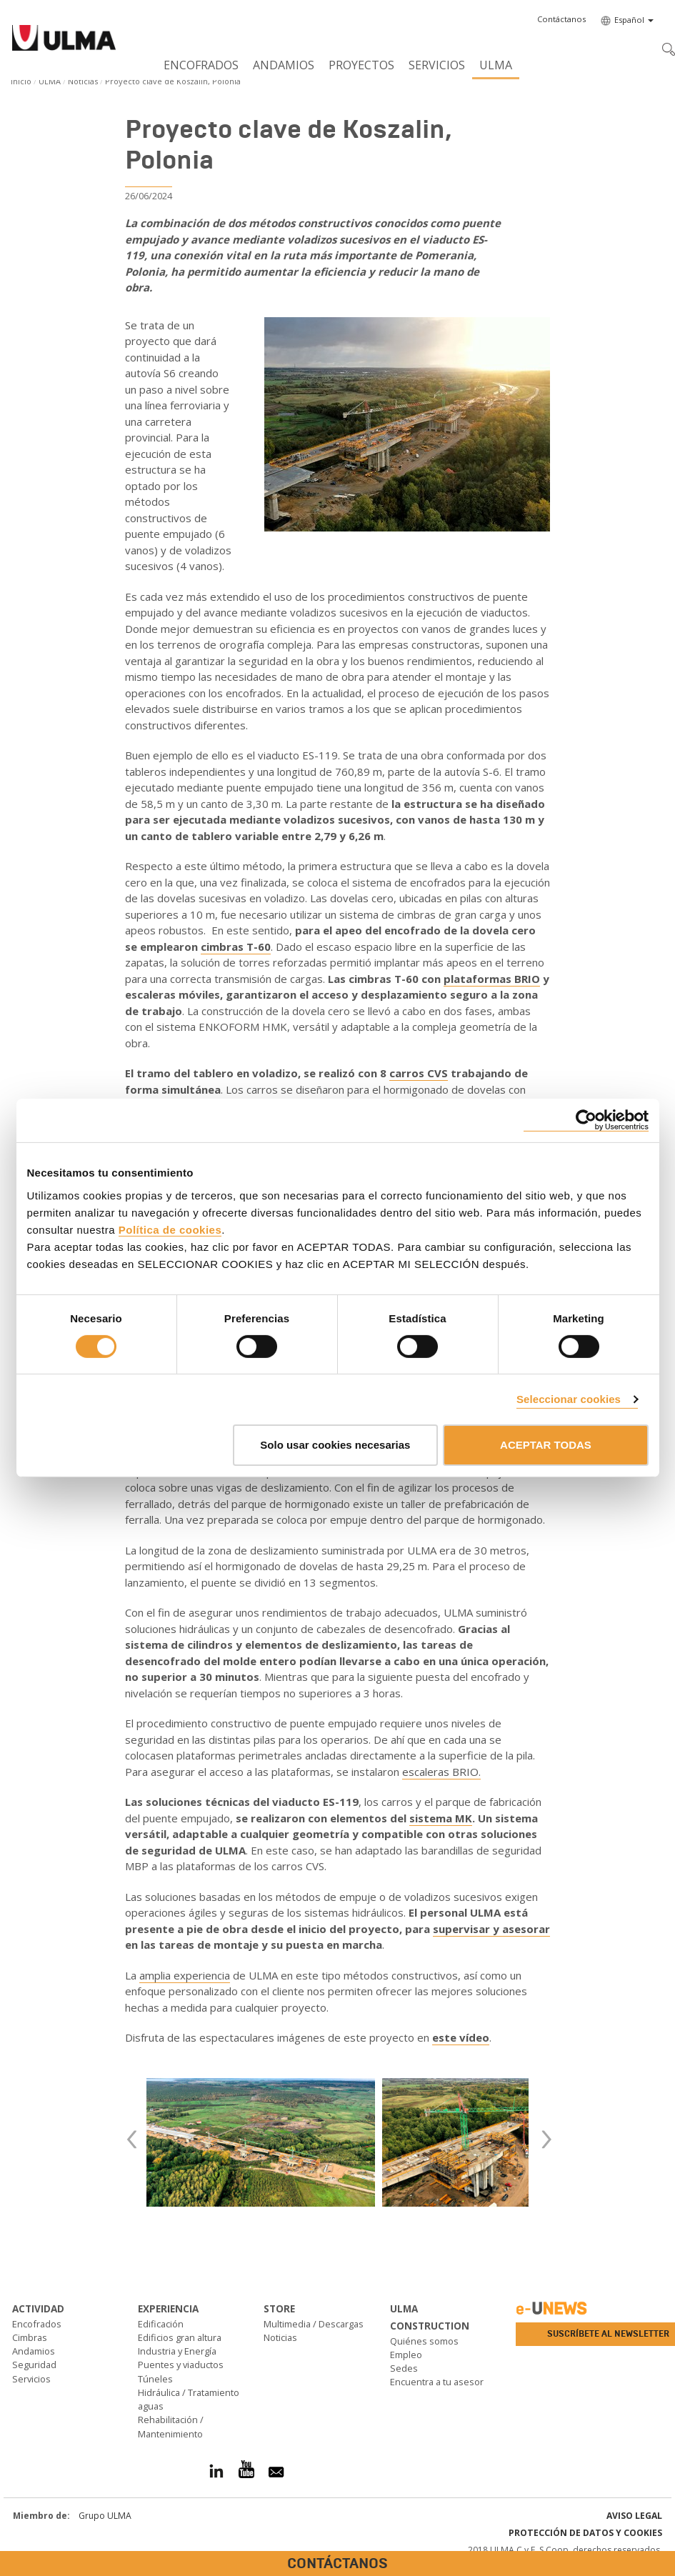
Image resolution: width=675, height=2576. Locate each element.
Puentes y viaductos (181, 2364)
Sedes (404, 2368)
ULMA (495, 65)
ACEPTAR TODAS (545, 1445)
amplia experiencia (184, 1975)
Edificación (161, 2323)
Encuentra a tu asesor (437, 2381)
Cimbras (29, 2337)
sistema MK (440, 1818)
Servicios (437, 65)
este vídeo (460, 2037)
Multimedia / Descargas (314, 2323)
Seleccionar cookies (568, 1399)
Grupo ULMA (105, 2516)
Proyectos (361, 65)
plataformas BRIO (492, 979)
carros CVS (418, 1073)
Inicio (21, 81)
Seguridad (34, 2364)
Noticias (83, 81)
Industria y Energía (177, 2351)
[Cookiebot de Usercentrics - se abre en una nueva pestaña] (586, 1120)
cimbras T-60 (236, 946)
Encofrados (201, 65)
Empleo (406, 2354)
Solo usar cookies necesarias (335, 1445)
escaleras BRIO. (441, 1771)
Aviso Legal (634, 2516)
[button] (561, 19)
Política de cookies (170, 1229)
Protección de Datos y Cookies (585, 2533)
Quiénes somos (424, 2341)
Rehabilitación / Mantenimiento (171, 2426)
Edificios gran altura (179, 2337)
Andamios (283, 65)
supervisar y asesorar (491, 1929)
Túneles (155, 2378)
